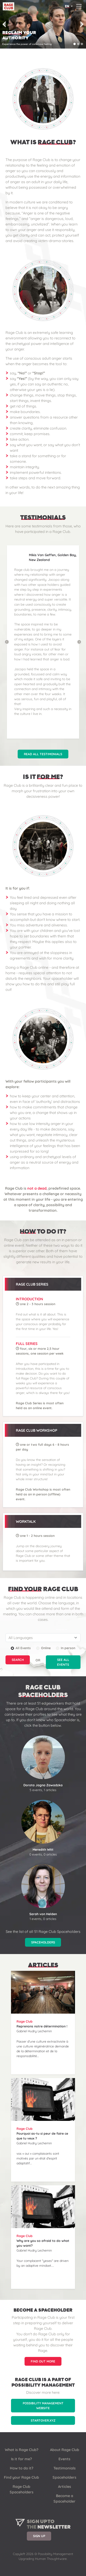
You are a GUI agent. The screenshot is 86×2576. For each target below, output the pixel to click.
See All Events (63, 1662)
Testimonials (64, 2468)
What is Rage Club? (21, 2449)
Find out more (43, 2361)
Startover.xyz (43, 2420)
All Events (23, 1648)
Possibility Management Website (43, 2405)
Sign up (39, 2536)
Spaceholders (43, 1942)
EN (67, 6)
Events (64, 2459)
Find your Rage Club (21, 2477)
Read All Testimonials (43, 754)
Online (46, 1648)
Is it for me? (21, 2459)
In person (68, 1648)
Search (18, 1660)
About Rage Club (64, 2449)
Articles (64, 2486)
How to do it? (21, 2468)
